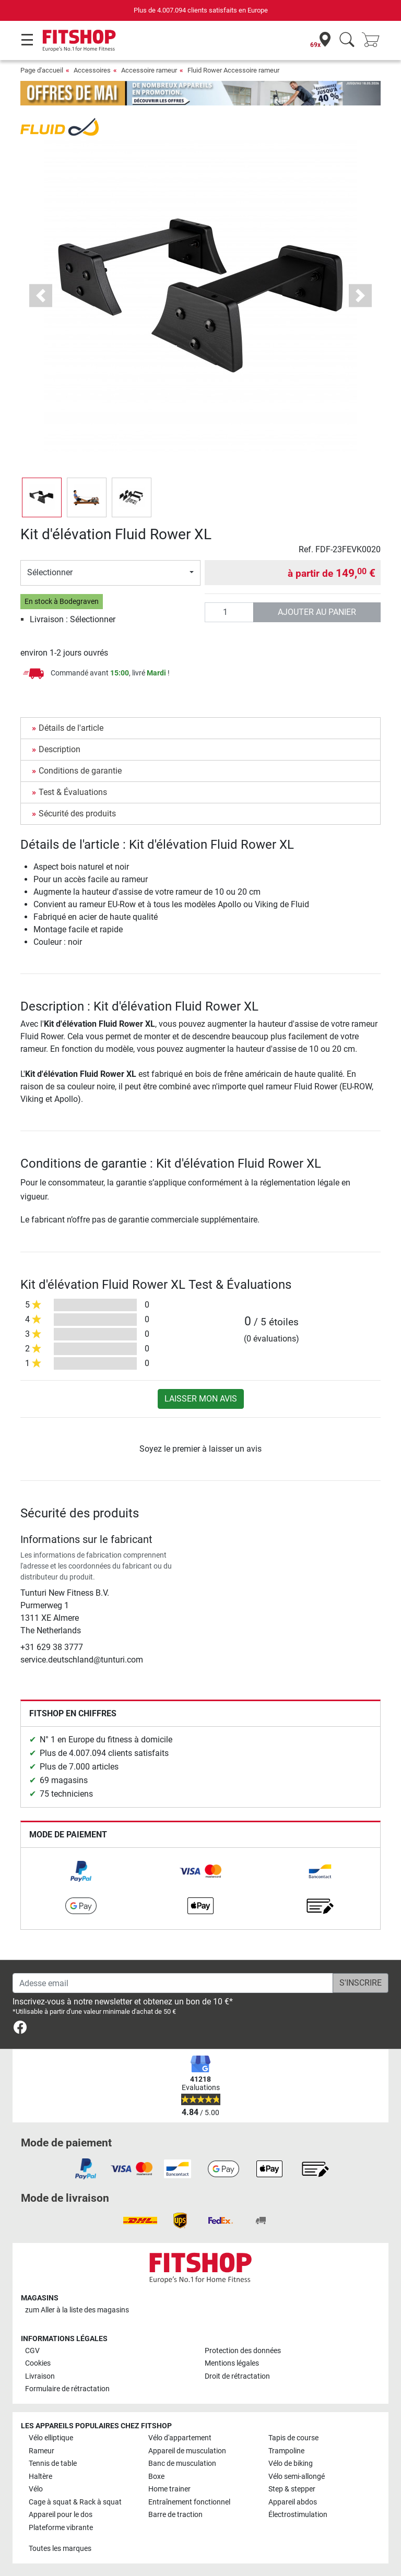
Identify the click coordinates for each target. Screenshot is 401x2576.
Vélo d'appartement (179, 2437)
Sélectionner (50, 572)
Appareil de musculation (187, 2451)
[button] (41, 296)
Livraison (40, 2376)
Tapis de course (293, 2437)
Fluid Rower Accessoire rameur (233, 70)
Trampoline (286, 2451)
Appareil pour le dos (60, 2514)
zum (77, 2310)
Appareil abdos (292, 2502)
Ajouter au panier (317, 612)
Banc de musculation (182, 2463)
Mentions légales (232, 2363)
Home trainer (169, 2489)
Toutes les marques (60, 2548)
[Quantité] (229, 612)
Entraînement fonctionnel (189, 2502)
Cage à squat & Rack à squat (75, 2502)
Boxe (156, 2476)
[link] (81, 1871)
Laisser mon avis (200, 1399)
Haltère (40, 2476)
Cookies (38, 2363)
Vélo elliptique (51, 2437)
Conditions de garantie (80, 771)
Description (59, 749)
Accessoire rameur (149, 70)
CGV (32, 2350)
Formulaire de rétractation (67, 2388)
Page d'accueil (41, 70)
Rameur (41, 2451)
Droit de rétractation (237, 2376)
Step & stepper (291, 2489)
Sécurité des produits (77, 813)
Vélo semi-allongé (296, 2476)
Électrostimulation (297, 2514)
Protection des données (243, 2350)
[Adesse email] (173, 1983)
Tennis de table (53, 2463)
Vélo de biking (290, 2463)
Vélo (36, 2489)
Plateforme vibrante (61, 2527)
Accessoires (92, 70)
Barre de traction (175, 2514)
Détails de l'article (71, 728)
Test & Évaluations (73, 792)
